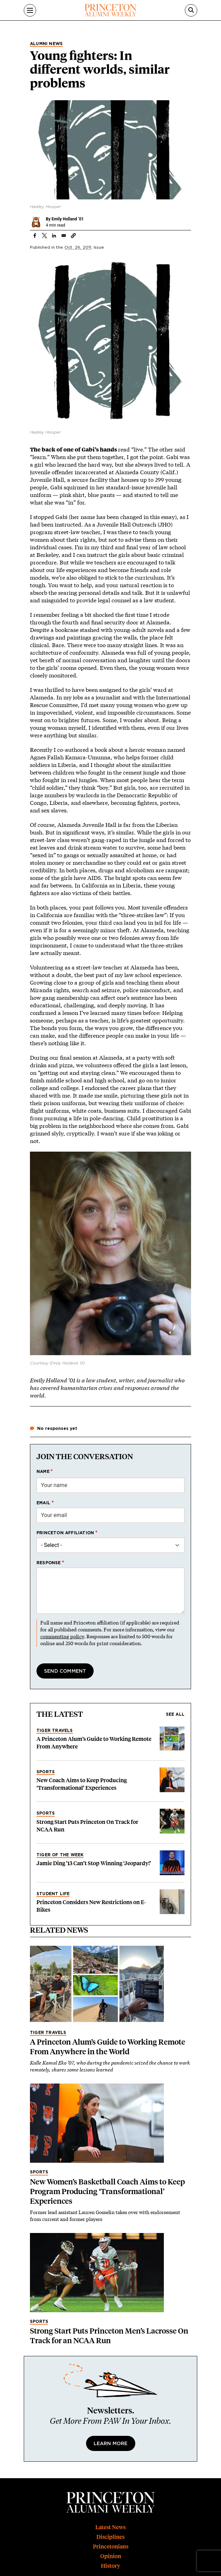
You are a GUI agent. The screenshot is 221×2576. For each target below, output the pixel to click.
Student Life (53, 1894)
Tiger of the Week (60, 1855)
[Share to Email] (63, 235)
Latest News (110, 2527)
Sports (45, 1772)
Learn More (111, 2443)
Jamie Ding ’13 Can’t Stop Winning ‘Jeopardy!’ (93, 1863)
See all (175, 1714)
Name (43, 1471)
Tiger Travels (54, 1730)
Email (43, 1503)
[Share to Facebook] (34, 235)
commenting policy (62, 1636)
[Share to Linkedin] (54, 235)
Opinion (110, 2556)
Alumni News (46, 44)
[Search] (191, 10)
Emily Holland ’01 (68, 219)
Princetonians (110, 2546)
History (110, 2566)
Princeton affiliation (65, 1533)
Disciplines (110, 2537)
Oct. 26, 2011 (77, 247)
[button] (73, 235)
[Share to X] (44, 235)
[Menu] (30, 10)
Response (48, 1563)
